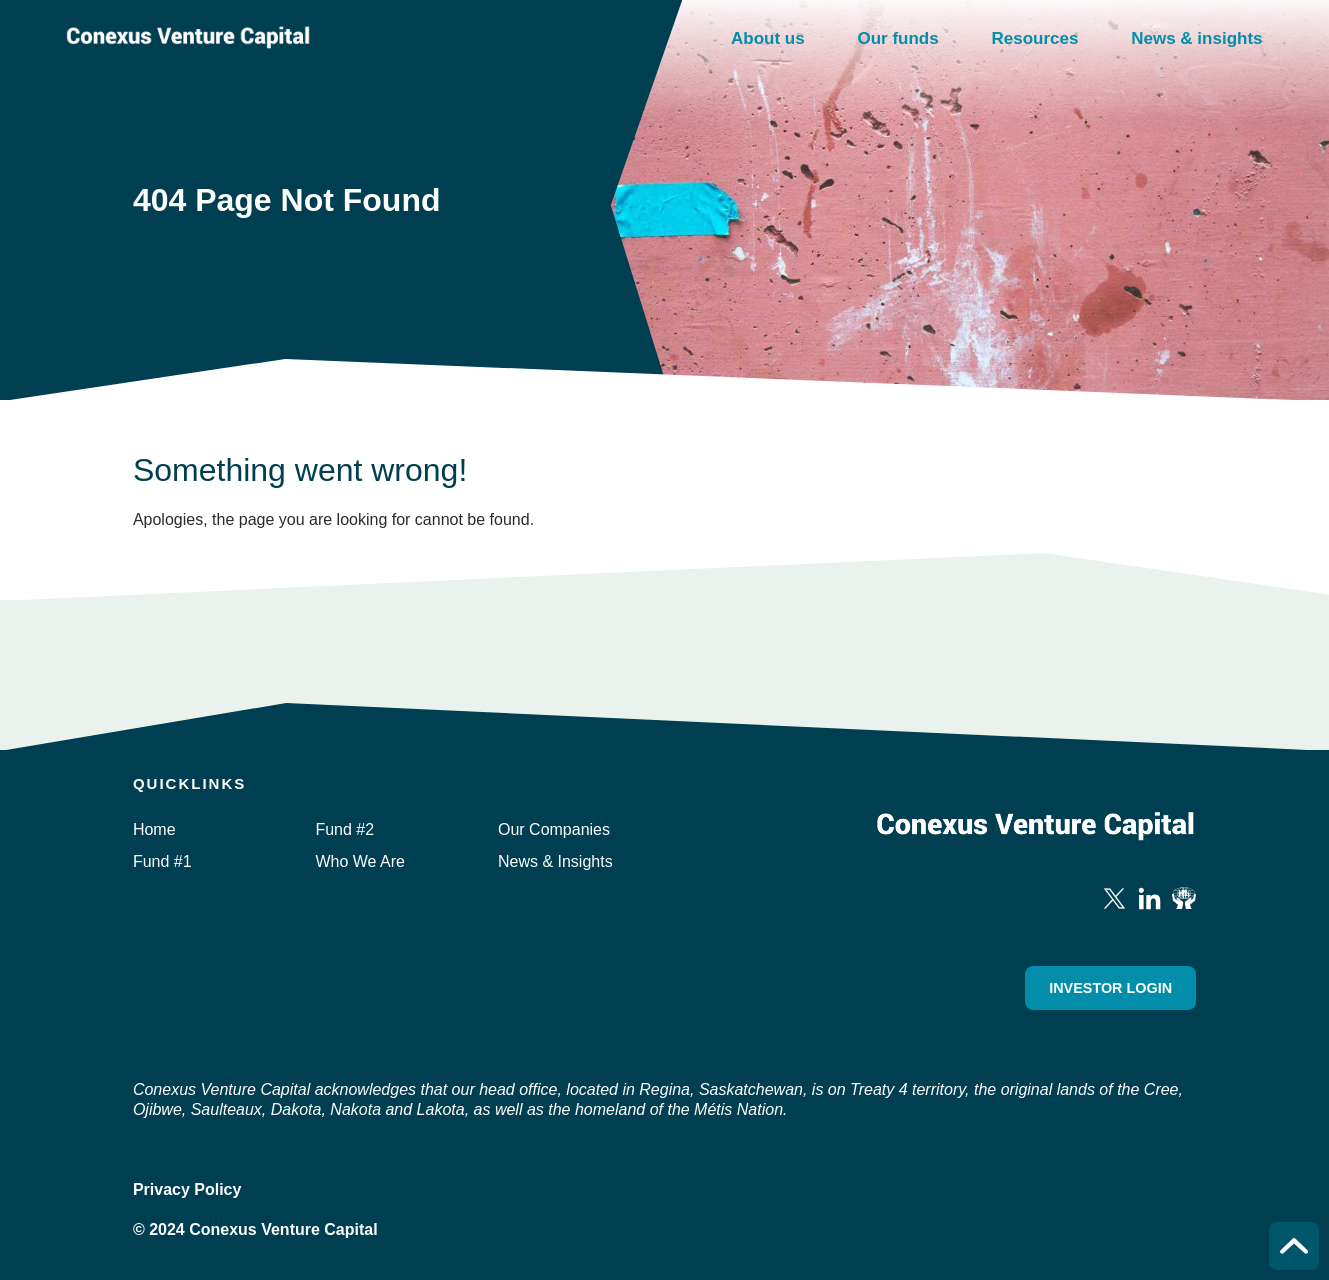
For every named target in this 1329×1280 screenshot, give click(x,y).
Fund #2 (344, 829)
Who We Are (360, 861)
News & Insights (555, 861)
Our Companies (554, 829)
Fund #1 (162, 861)
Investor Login (1110, 988)
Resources (1034, 38)
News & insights (1196, 38)
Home (154, 829)
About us (768, 38)
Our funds (897, 38)
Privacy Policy (187, 1189)
